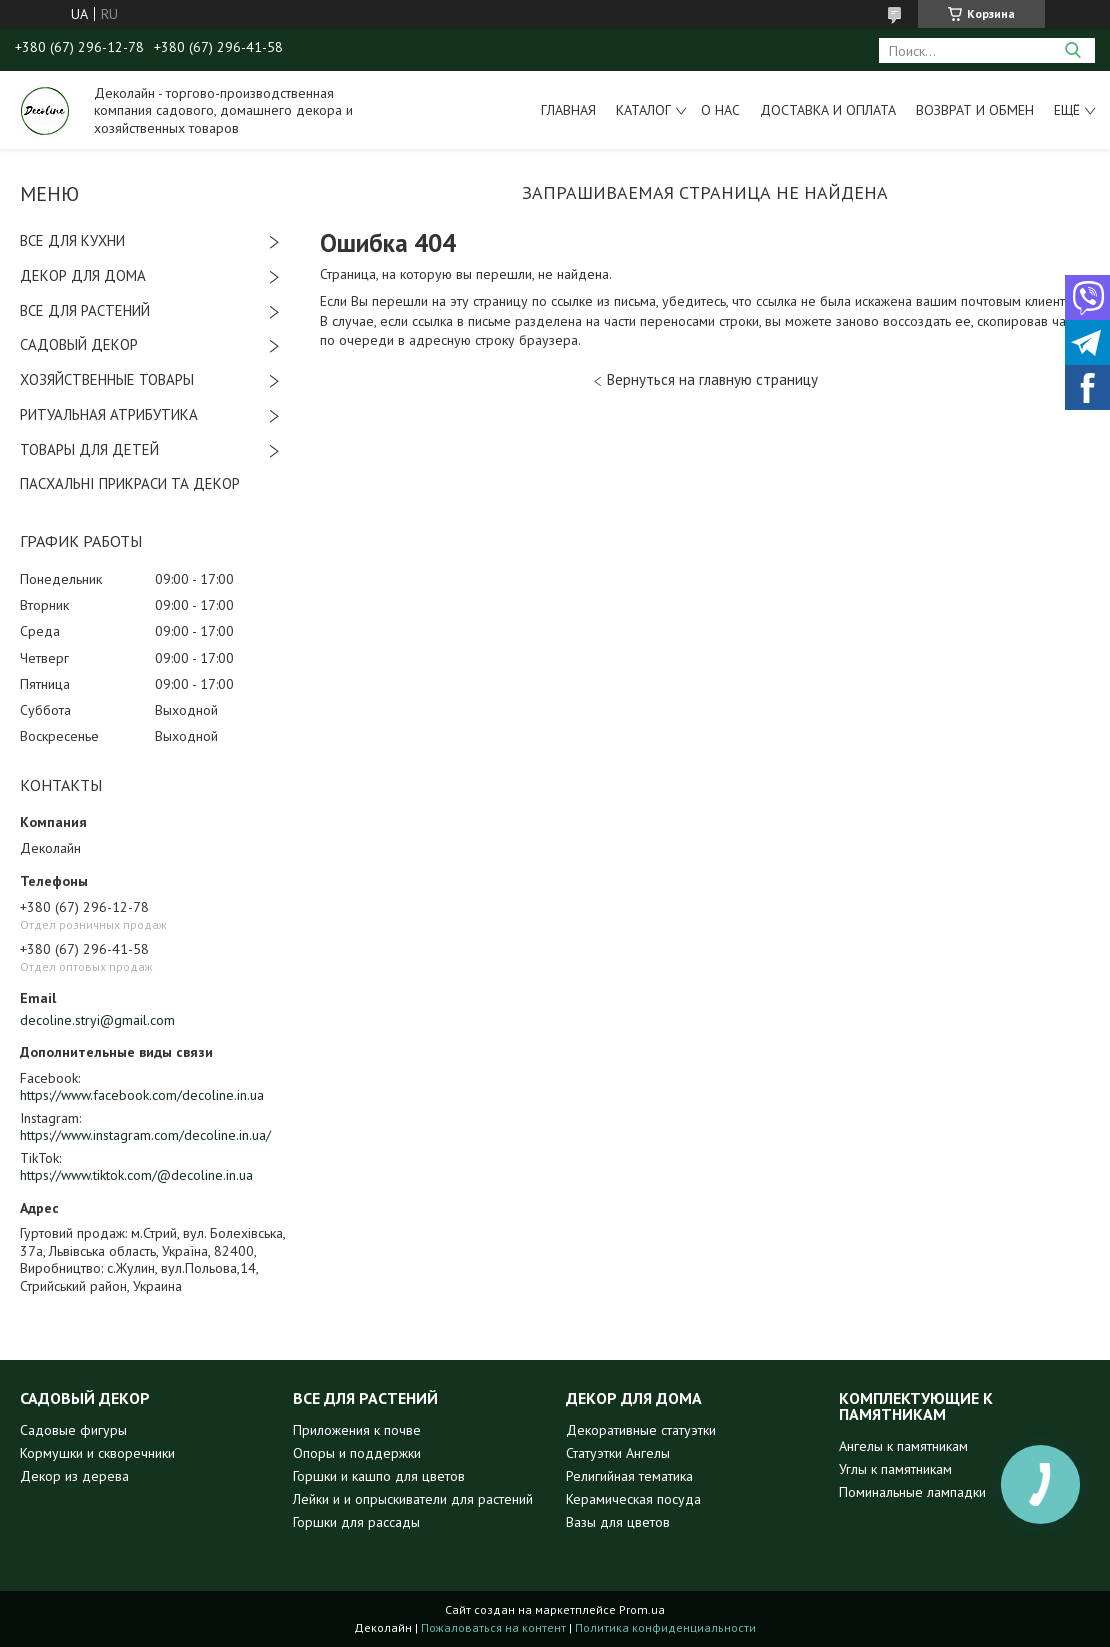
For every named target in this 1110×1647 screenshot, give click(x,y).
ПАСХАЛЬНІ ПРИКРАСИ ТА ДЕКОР (130, 483)
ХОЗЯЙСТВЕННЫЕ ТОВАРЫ (107, 379)
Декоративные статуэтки (641, 1430)
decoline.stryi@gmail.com (97, 1020)
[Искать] (1072, 50)
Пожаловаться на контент (493, 1627)
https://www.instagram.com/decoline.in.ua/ (145, 1135)
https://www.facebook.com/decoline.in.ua (142, 1095)
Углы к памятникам (895, 1469)
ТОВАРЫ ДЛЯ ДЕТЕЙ (89, 449)
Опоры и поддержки (357, 1453)
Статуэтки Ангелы (618, 1453)
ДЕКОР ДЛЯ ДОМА (83, 275)
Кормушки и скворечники (97, 1453)
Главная (568, 110)
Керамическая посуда (633, 1499)
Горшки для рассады (356, 1522)
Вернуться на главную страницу (712, 379)
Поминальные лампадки (912, 1492)
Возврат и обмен (975, 110)
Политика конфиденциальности (665, 1627)
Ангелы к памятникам (903, 1446)
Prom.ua (642, 1609)
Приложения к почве (357, 1430)
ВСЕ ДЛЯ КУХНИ (72, 240)
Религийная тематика (629, 1476)
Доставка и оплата (828, 110)
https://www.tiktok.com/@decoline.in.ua (136, 1175)
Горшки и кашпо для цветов (379, 1476)
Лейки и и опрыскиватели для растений (413, 1499)
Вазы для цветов (618, 1522)
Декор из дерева (74, 1476)
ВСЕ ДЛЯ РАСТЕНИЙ (85, 310)
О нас (720, 110)
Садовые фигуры (73, 1430)
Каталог (643, 110)
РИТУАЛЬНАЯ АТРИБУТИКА (109, 414)
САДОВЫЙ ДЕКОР (79, 344)
